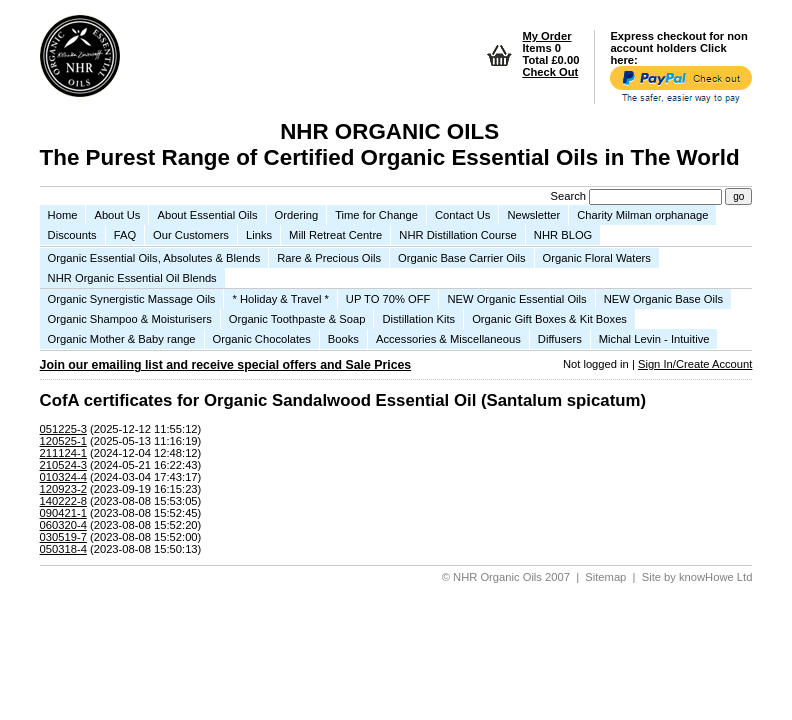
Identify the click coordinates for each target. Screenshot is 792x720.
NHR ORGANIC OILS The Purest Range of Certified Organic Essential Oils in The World (390, 144)
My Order (546, 36)
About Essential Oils (207, 215)
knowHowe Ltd (715, 577)
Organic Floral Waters (597, 258)
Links (259, 235)
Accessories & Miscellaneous (448, 339)
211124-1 (63, 453)
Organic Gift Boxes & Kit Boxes (549, 319)
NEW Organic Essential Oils (516, 299)
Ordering (297, 215)
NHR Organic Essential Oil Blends (132, 278)
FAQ (125, 235)
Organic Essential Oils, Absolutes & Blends (154, 258)
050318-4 (63, 549)
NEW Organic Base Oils (663, 299)
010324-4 (63, 477)
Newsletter (533, 215)
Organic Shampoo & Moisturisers (130, 319)
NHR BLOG (563, 235)
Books (343, 339)
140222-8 (63, 501)
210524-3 (63, 465)
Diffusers (560, 339)
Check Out (550, 72)
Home (63, 215)
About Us (117, 215)
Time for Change (376, 215)
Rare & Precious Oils (329, 258)
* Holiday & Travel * (280, 299)
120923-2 (63, 489)
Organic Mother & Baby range (122, 339)
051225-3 (63, 429)
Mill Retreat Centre (335, 235)
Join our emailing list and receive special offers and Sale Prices (226, 365)
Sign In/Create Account (695, 364)
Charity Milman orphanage (642, 215)
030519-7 (63, 537)
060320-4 (63, 525)
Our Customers (191, 235)
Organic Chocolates (262, 339)
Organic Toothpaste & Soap (297, 319)
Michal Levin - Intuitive (654, 339)
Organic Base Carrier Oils (461, 258)
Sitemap (605, 577)
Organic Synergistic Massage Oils (132, 299)
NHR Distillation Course (458, 235)
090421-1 (63, 513)
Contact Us (462, 215)
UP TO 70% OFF (388, 299)
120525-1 (63, 441)
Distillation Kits (418, 319)
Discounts (72, 235)
